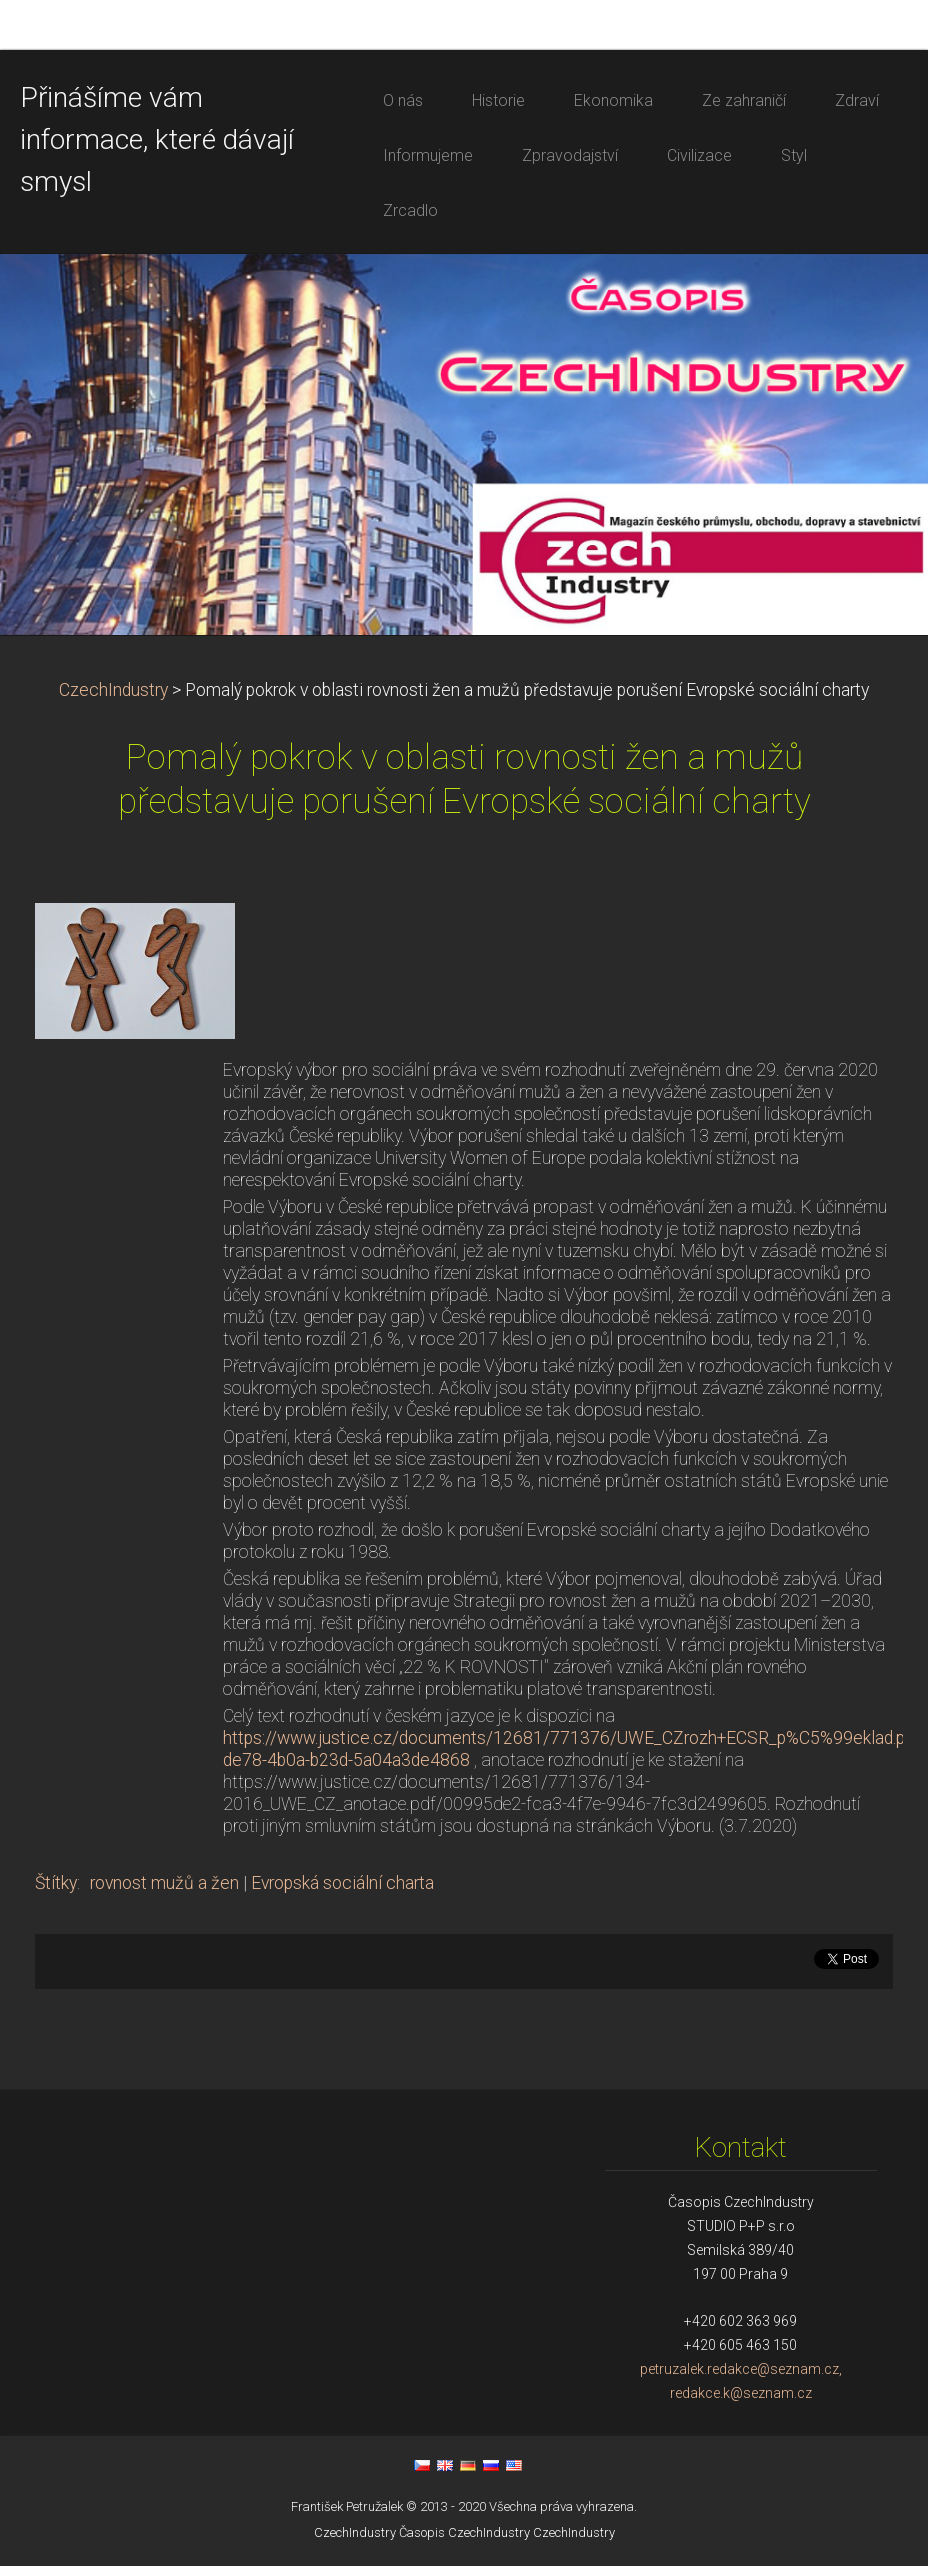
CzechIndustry (113, 690)
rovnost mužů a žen (164, 1883)
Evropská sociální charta (342, 1883)
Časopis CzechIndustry (464, 2532)
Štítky (56, 1883)
